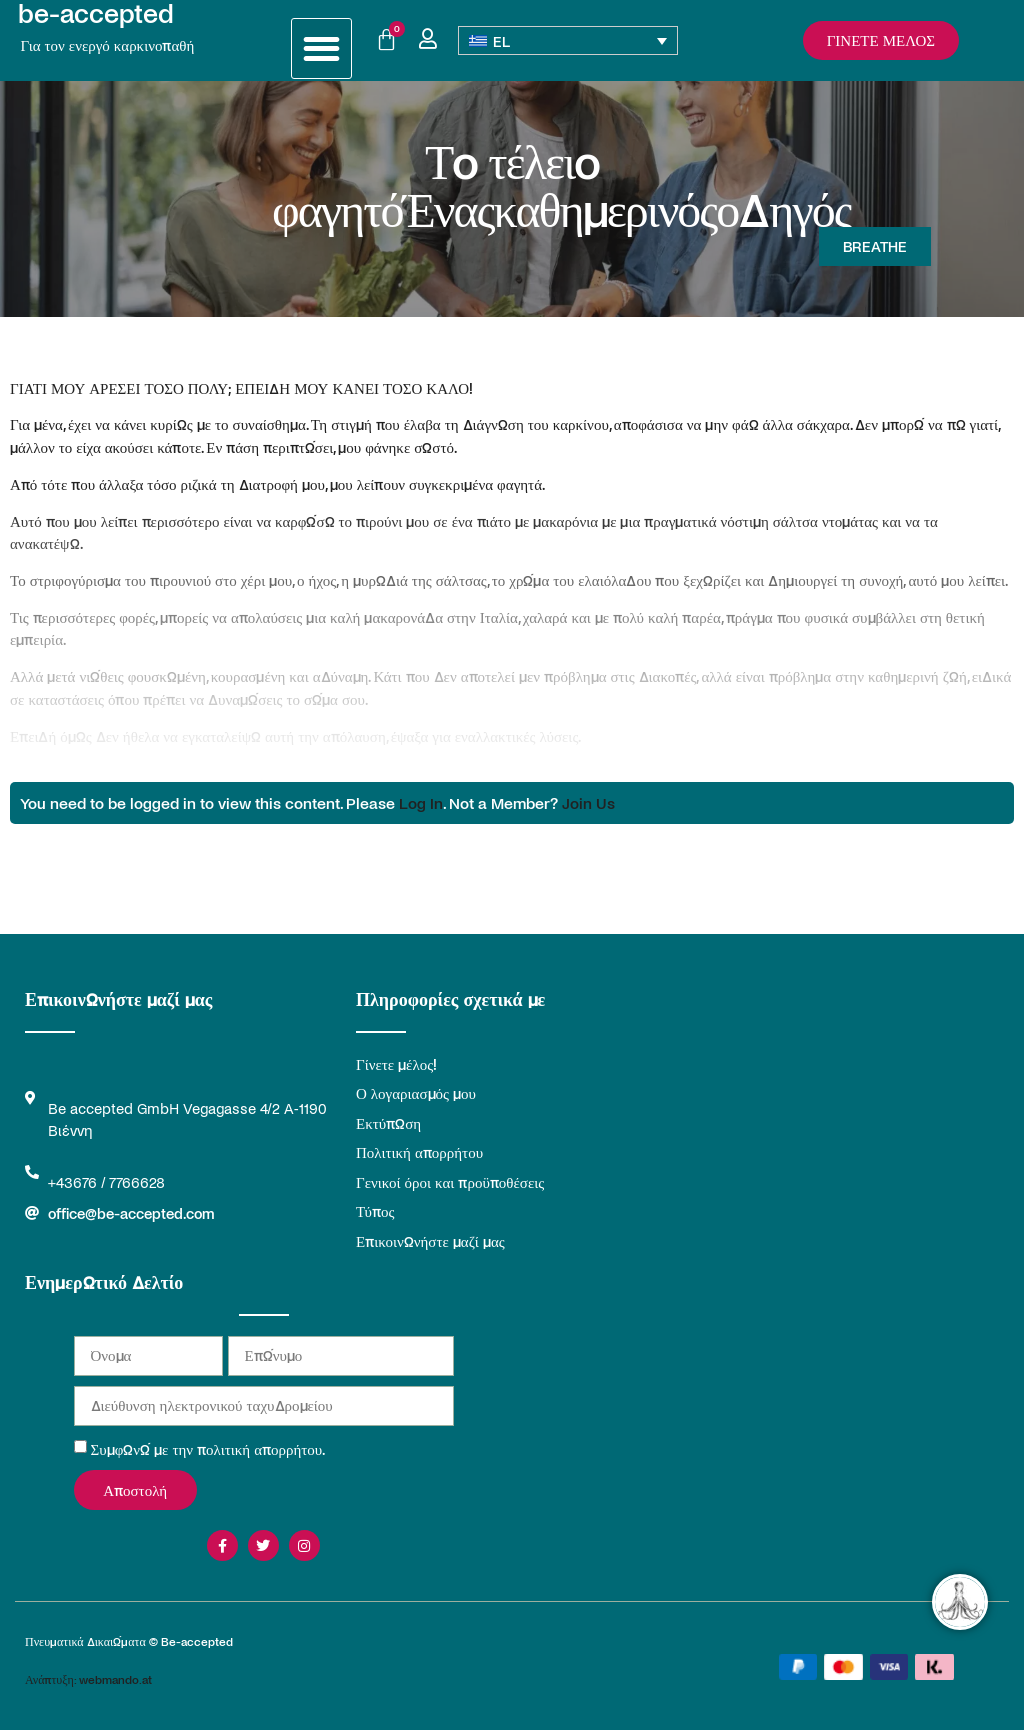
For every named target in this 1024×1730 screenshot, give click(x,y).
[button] (321, 48)
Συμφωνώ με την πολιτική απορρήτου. (208, 1449)
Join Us (588, 802)
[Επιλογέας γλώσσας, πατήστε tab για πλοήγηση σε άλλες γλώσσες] (568, 40)
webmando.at (115, 1679)
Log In (421, 802)
